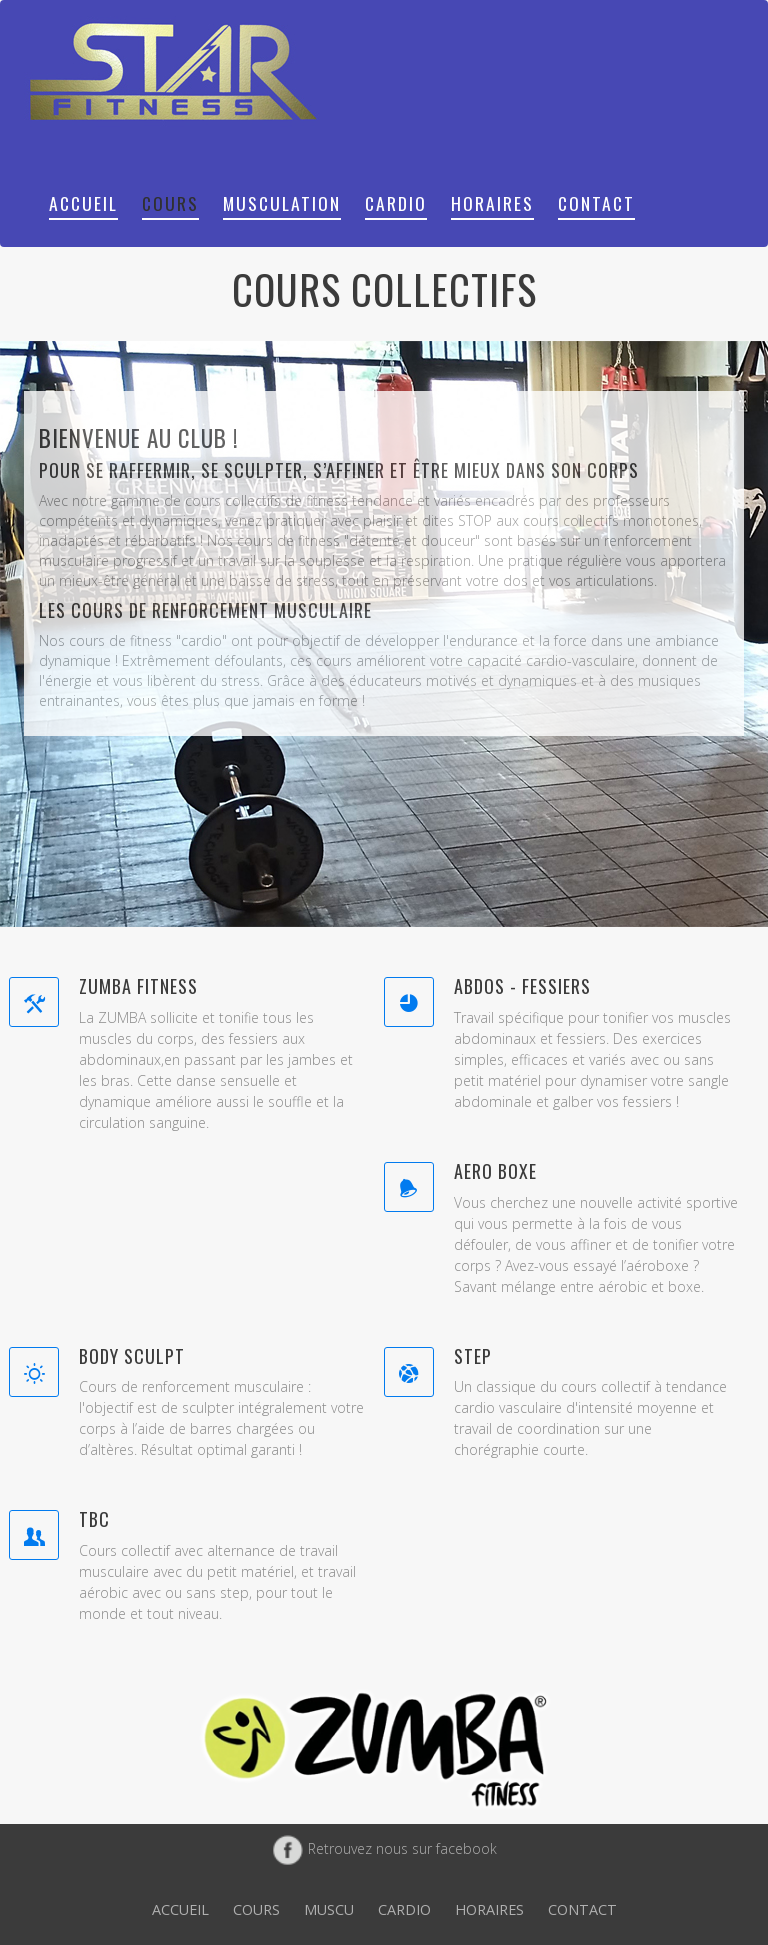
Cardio (396, 203)
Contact (596, 203)
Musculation (282, 203)
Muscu (329, 1909)
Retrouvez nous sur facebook (384, 1848)
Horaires (492, 203)
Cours (170, 203)
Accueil (83, 203)
